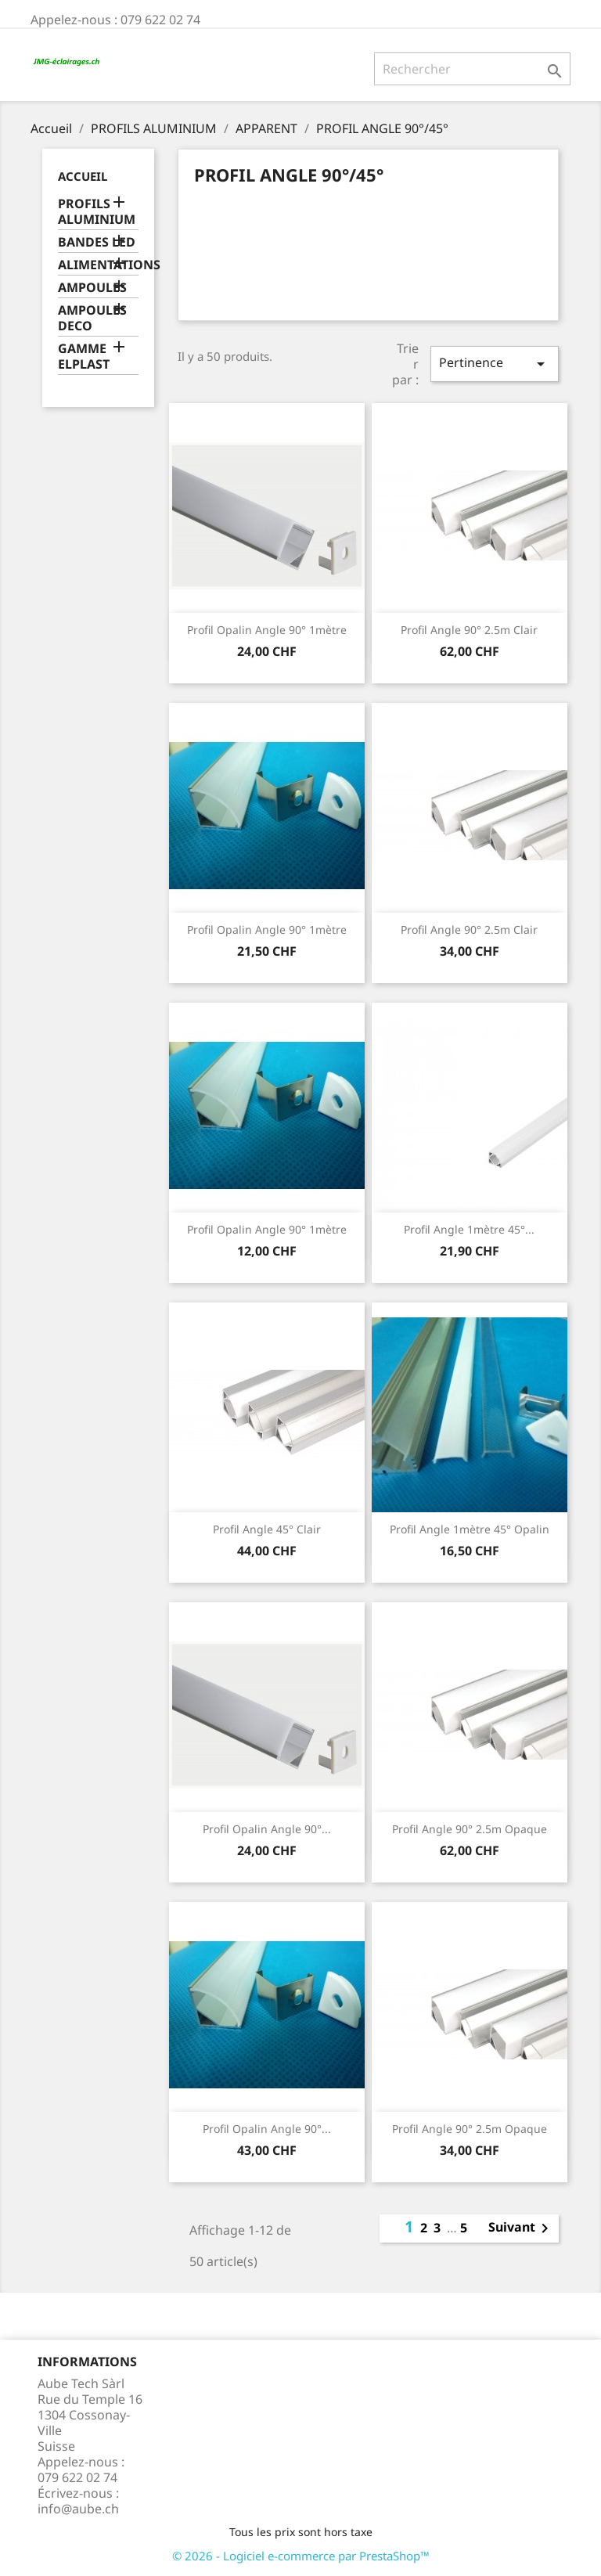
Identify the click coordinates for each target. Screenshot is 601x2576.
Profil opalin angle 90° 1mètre (267, 629)
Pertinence (494, 363)
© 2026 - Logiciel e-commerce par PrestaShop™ (301, 2555)
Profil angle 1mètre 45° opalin (469, 1529)
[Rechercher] (472, 68)
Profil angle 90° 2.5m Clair (469, 629)
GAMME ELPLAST (84, 356)
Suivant (521, 2228)
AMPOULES (92, 287)
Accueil (82, 176)
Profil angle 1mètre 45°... (469, 1229)
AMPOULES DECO (92, 318)
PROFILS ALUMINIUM (96, 212)
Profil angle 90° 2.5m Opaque (469, 1828)
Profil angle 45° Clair (267, 1529)
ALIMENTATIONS (98, 265)
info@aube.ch (78, 2508)
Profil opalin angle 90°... (267, 1828)
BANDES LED (96, 242)
